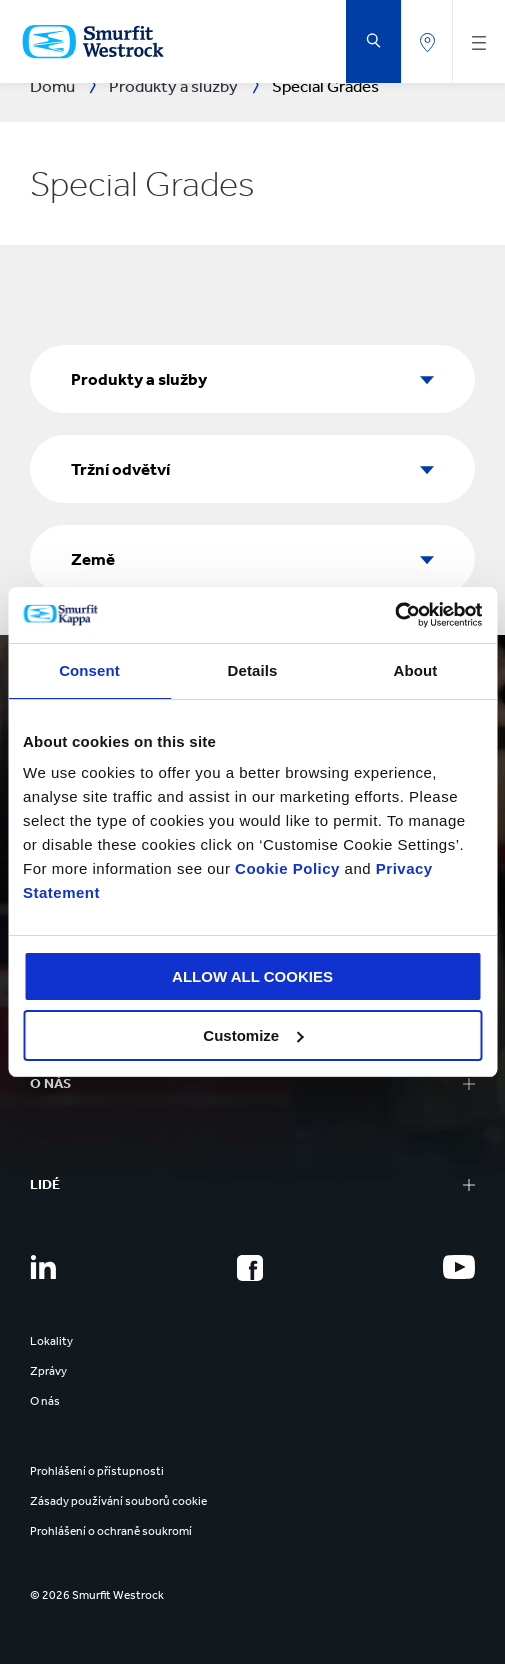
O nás (45, 1401)
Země (93, 559)
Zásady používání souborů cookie (118, 1501)
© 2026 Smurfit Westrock (97, 1595)
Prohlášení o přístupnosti (97, 1471)
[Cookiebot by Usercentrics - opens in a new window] (394, 615)
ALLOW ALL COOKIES (252, 976)
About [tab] (416, 670)
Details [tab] (253, 670)
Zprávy (48, 1371)
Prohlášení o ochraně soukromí (111, 1531)
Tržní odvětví (120, 469)
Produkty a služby (139, 379)
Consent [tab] (89, 670)
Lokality (51, 1341)
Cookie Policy (287, 868)
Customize (253, 1035)
